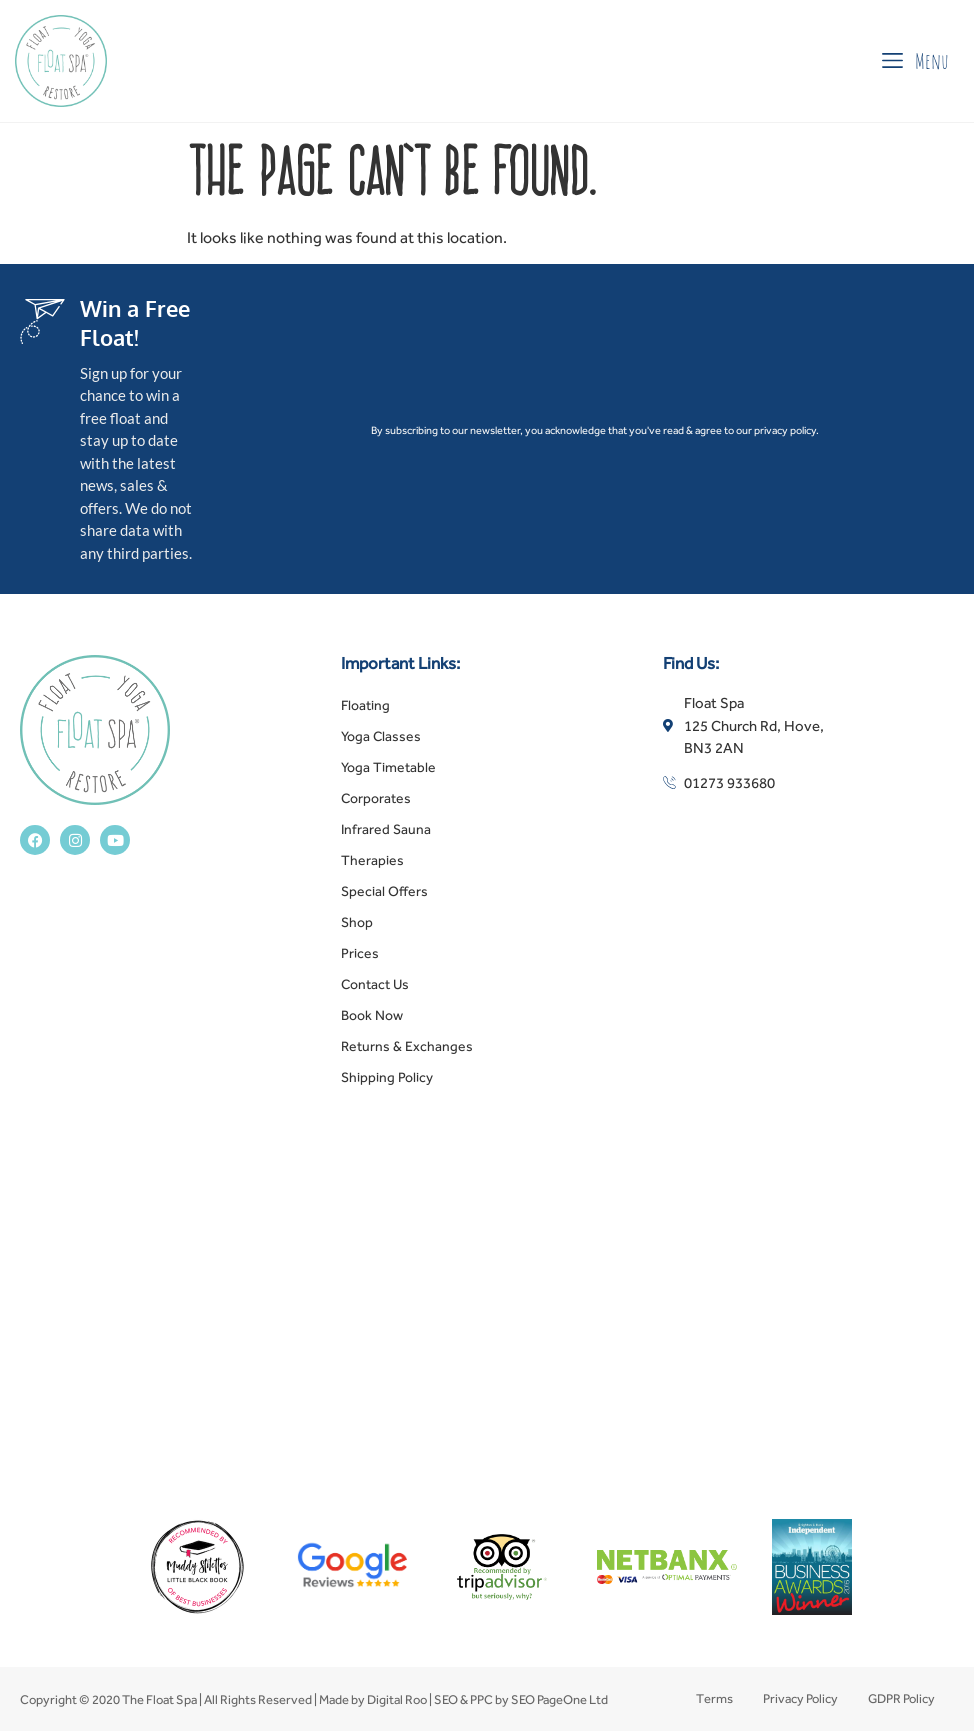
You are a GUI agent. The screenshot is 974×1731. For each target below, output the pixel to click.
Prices (360, 953)
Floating (365, 705)
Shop (357, 922)
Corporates (376, 798)
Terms (714, 1698)
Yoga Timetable (388, 767)
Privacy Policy (800, 1698)
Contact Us (375, 984)
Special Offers (384, 891)
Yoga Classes (381, 736)
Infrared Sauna (386, 829)
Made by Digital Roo (373, 1699)
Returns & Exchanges (407, 1046)
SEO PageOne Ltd (559, 1699)
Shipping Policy (387, 1077)
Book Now (372, 1015)
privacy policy (785, 430)
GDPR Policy (901, 1698)
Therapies (372, 860)
